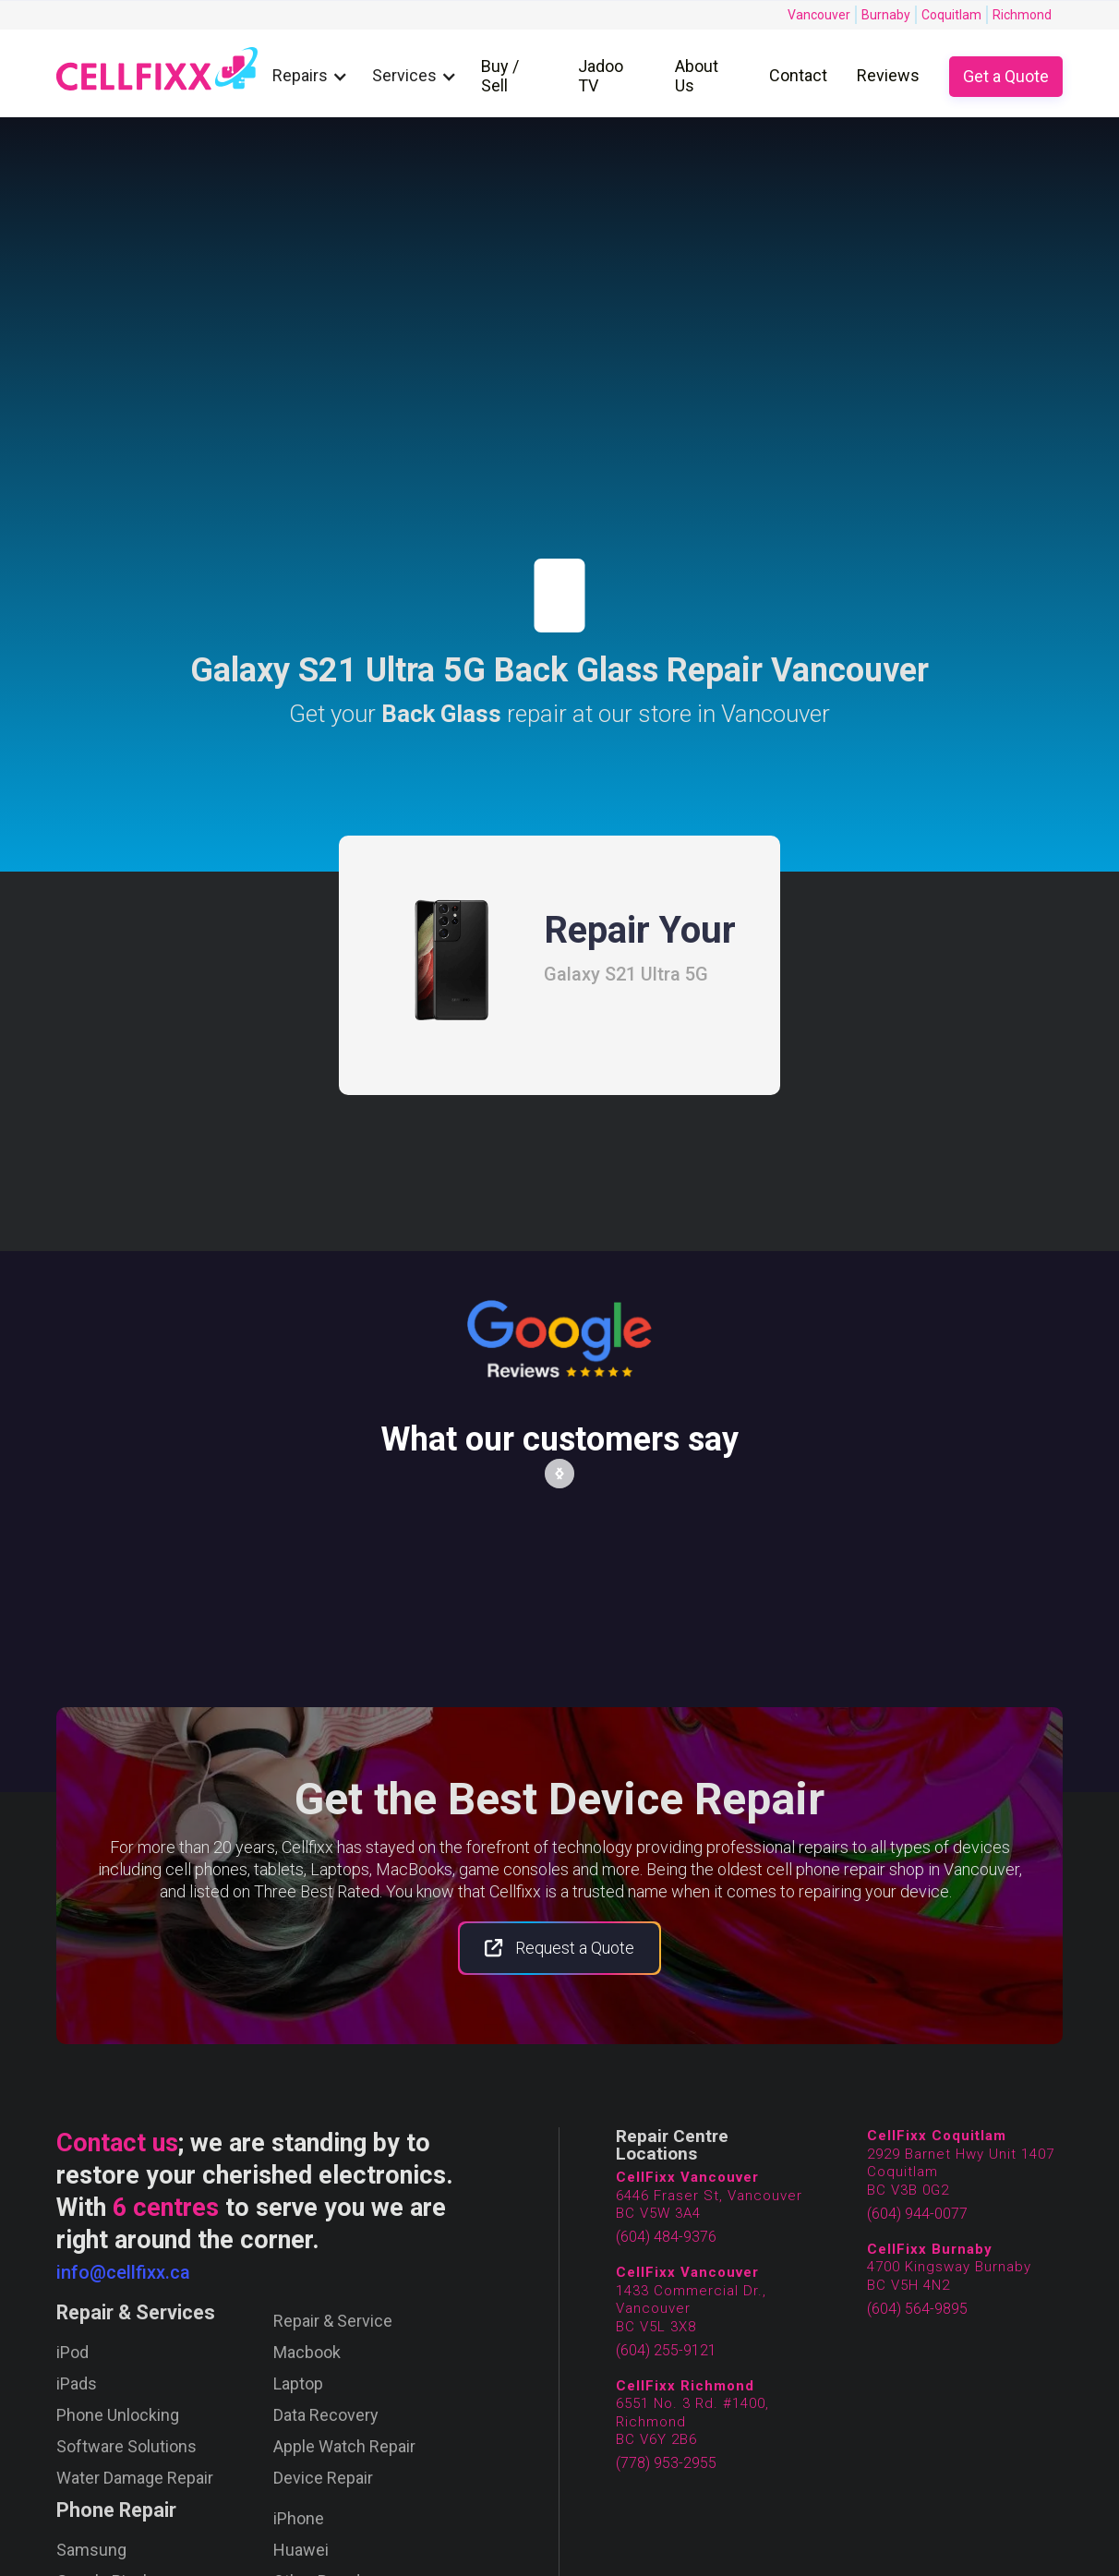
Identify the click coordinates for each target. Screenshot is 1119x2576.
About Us (696, 75)
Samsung (91, 2550)
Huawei (301, 2550)
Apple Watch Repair (344, 2446)
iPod (72, 2352)
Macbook (307, 2352)
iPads (76, 2384)
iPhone (298, 2518)
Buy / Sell (500, 75)
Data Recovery (326, 2415)
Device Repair (323, 2478)
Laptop (298, 2384)
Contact (798, 75)
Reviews (888, 75)
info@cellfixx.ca (123, 2272)
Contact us (117, 2143)
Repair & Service (332, 2321)
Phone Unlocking (117, 2415)
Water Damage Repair (134, 2478)
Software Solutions (126, 2446)
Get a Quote (1006, 76)
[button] (314, 76)
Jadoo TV (600, 75)
